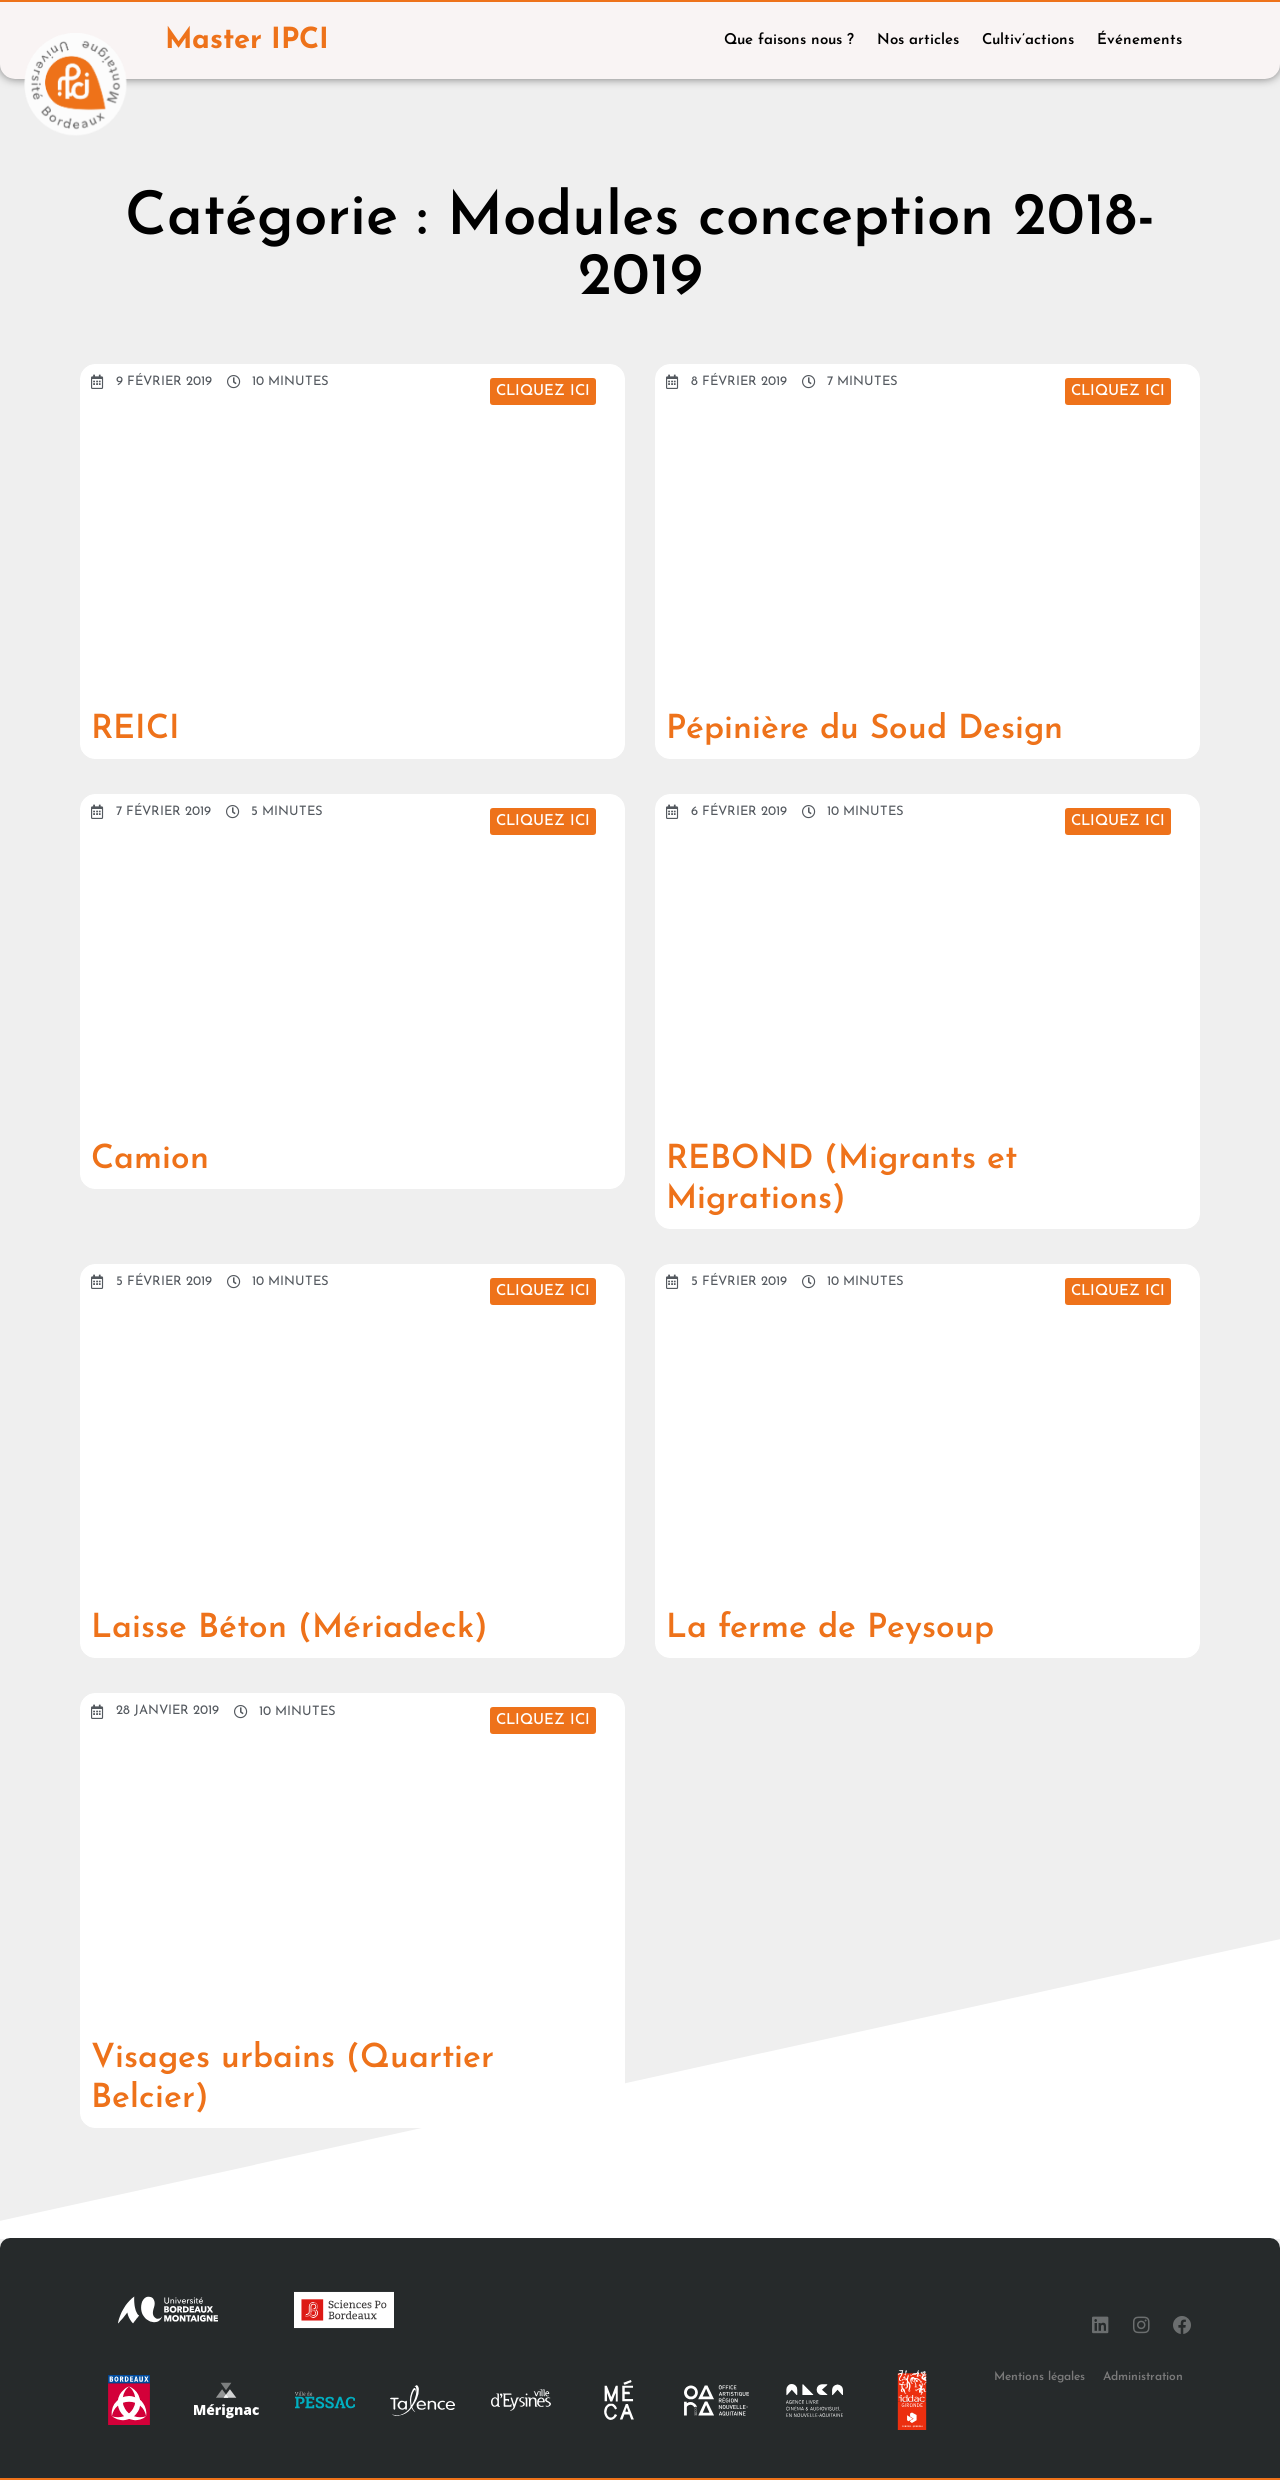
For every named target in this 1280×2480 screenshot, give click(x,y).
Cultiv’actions (1028, 40)
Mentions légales (1039, 2376)
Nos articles (918, 40)
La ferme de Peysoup (861, 1627)
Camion (162, 1158)
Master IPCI (253, 40)
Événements (1139, 40)
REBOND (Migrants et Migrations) (876, 1178)
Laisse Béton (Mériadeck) (327, 1627)
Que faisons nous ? (789, 40)
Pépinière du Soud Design (902, 728)
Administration (1143, 2376)
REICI (144, 728)
